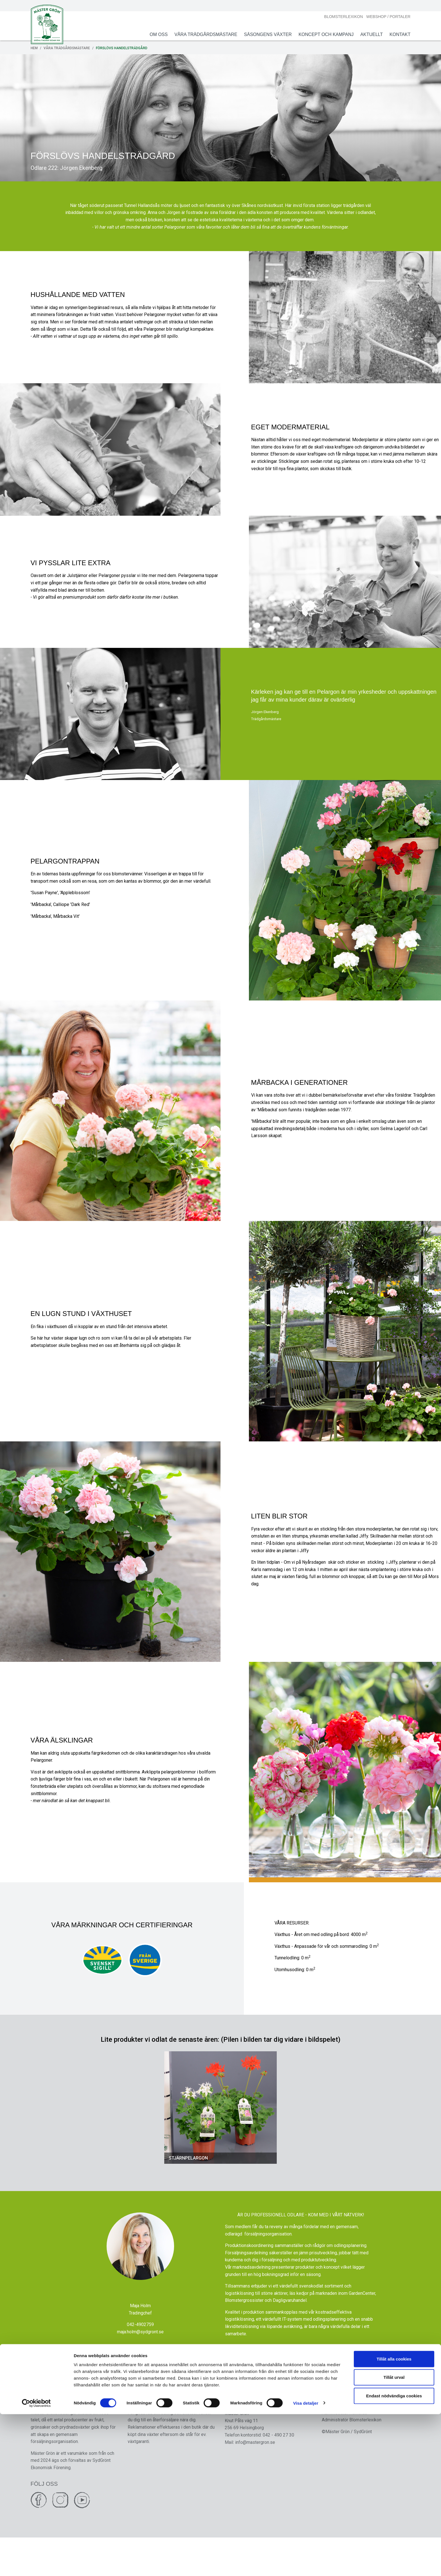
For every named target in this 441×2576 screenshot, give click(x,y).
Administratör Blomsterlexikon (349, 2457)
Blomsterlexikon (339, 16)
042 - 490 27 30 (278, 2472)
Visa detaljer (305, 2565)
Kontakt (395, 34)
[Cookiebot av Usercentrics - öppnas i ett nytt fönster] (36, 2565)
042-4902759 (140, 2357)
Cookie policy (333, 2443)
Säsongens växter (263, 34)
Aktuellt (367, 34)
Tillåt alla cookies (394, 2520)
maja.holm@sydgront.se (140, 2365)
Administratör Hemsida (342, 2450)
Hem (38, 48)
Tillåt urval (394, 2539)
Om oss (154, 34)
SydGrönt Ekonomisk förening (254, 2443)
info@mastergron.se (255, 2479)
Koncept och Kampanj (321, 34)
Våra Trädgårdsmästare (201, 34)
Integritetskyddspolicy (342, 2435)
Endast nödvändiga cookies (394, 2557)
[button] (170, 2136)
